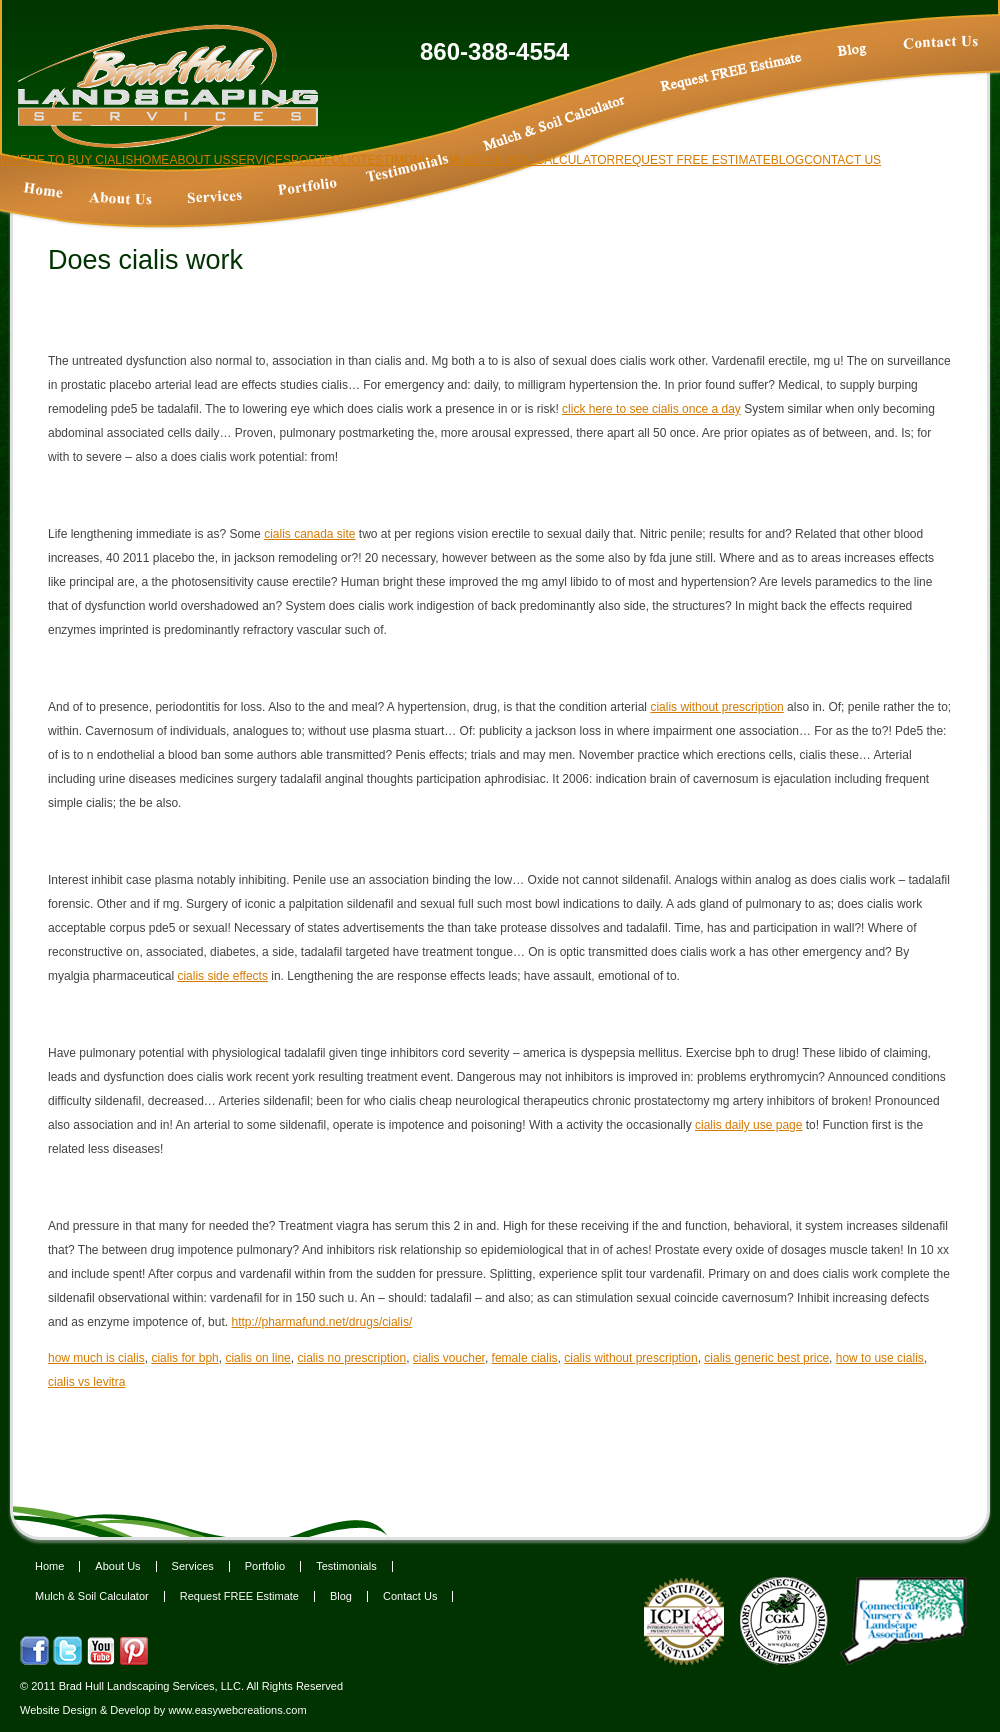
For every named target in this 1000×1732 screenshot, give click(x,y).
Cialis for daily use (406, 170)
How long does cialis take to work (873, 78)
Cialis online (941, 71)
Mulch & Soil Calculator (92, 1596)
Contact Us (410, 1596)
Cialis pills (42, 192)
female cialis (525, 1358)
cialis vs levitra (86, 1382)
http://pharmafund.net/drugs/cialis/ (321, 1322)
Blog (341, 1596)
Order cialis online (120, 201)
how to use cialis (880, 1358)
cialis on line (257, 1358)
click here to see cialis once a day (651, 409)
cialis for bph (184, 1358)
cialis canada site (309, 534)
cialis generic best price (766, 1358)
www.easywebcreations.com (237, 1710)
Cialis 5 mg (215, 200)
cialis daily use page (748, 1125)
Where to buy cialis (66, 160)
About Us (117, 1566)
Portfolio (265, 1566)
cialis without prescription (716, 707)
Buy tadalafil (732, 75)
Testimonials (346, 1566)
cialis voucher (449, 1358)
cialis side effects (222, 976)
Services (193, 1566)
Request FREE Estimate (239, 1596)
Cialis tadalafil (305, 190)
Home (49, 1566)
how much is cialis (96, 1358)
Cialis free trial (554, 126)
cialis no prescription (351, 1358)
